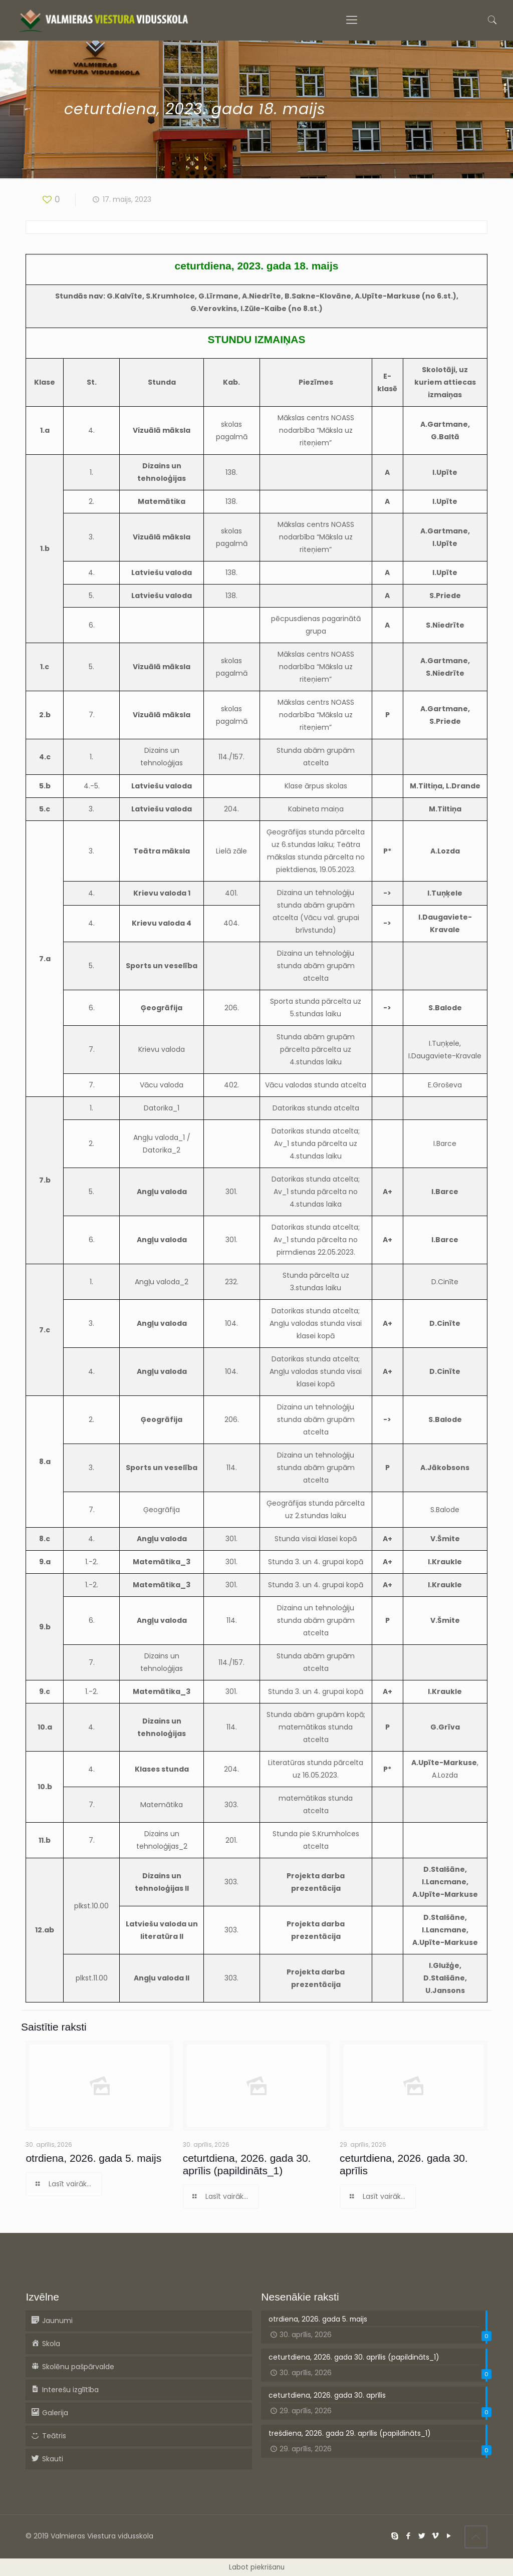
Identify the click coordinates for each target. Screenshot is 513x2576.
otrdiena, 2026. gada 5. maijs (93, 2158)
